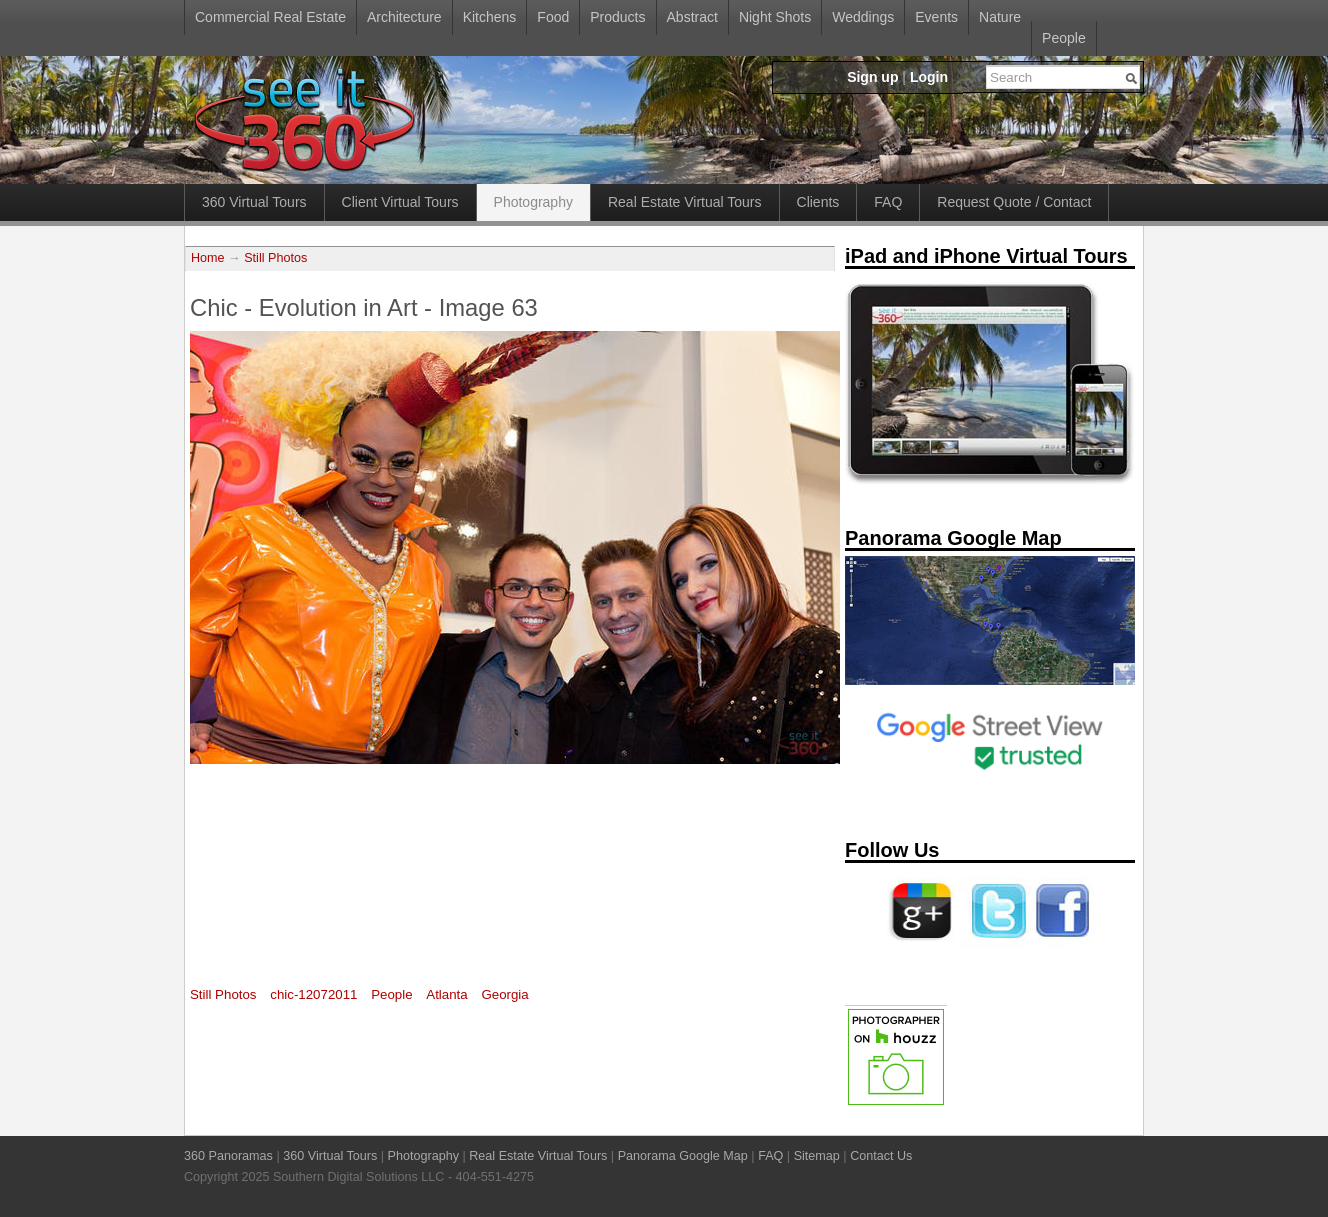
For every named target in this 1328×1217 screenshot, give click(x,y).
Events (936, 17)
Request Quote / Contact (1014, 202)
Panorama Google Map (683, 1156)
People (1064, 38)
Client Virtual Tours (400, 202)
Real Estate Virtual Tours (685, 202)
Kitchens (490, 17)
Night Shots (775, 17)
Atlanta (446, 994)
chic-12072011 (313, 994)
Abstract (692, 17)
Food (553, 17)
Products (617, 17)
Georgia (504, 994)
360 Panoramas (228, 1156)
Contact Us (881, 1156)
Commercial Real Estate (270, 17)
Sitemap (817, 1156)
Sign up (872, 77)
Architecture (404, 17)
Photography (533, 202)
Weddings (863, 17)
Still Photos (275, 258)
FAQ (888, 202)
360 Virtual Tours (254, 202)
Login (929, 77)
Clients (818, 202)
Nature (1000, 17)
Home (208, 258)
